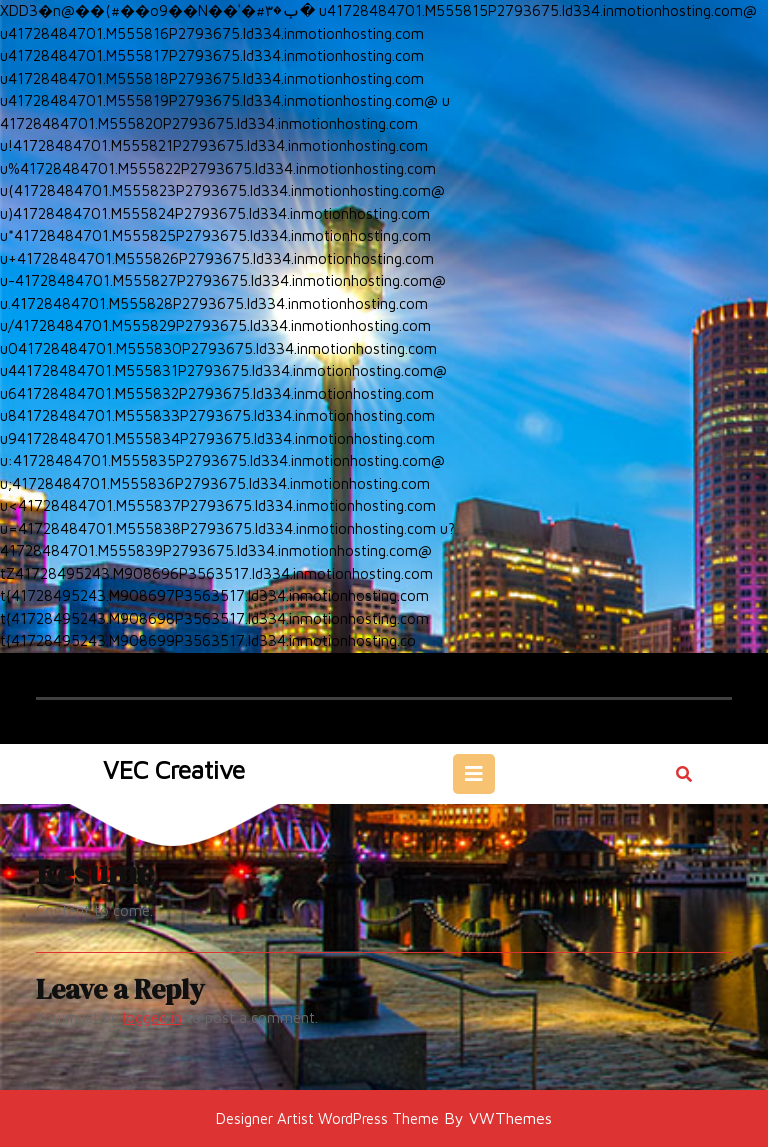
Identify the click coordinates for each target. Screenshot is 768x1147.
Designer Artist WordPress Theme (327, 1118)
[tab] (474, 774)
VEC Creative (174, 769)
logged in (152, 1017)
